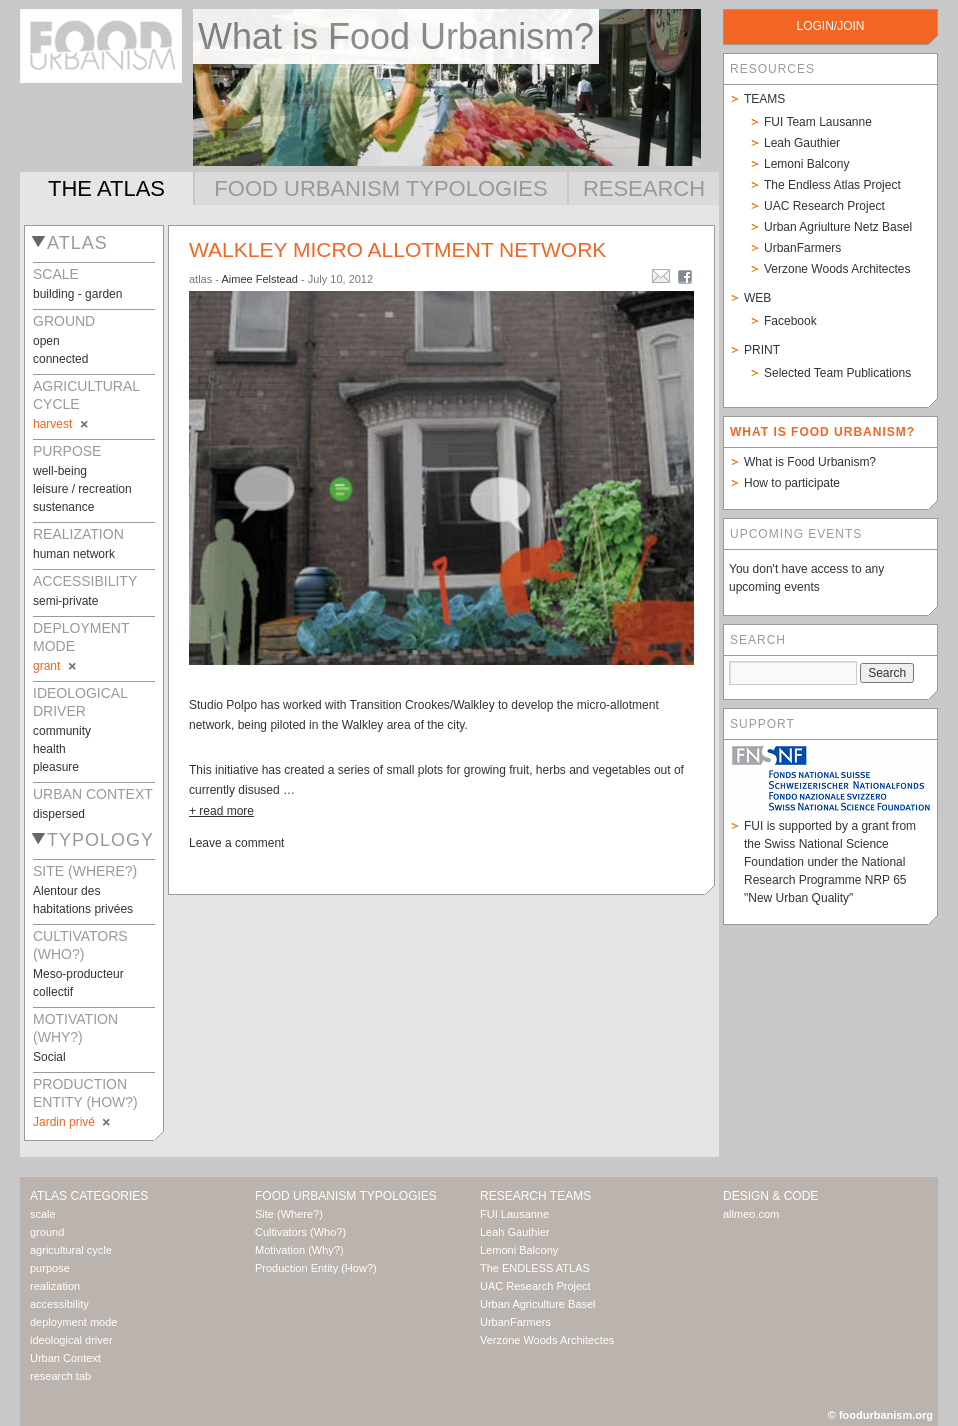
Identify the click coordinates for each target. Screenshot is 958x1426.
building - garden (77, 294)
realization (55, 1286)
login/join (830, 26)
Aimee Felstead (259, 279)
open (46, 341)
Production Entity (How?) (316, 1268)
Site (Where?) (289, 1214)
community (62, 731)
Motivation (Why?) (299, 1250)
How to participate (792, 483)
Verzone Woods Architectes (837, 269)
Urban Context (65, 1358)
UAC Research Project (824, 206)
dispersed (59, 814)
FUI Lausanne (514, 1214)
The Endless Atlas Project (832, 185)
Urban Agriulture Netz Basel (838, 227)
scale (43, 1214)
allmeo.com (751, 1214)
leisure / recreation (82, 489)
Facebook (790, 321)
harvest (62, 424)
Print (762, 350)
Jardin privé (73, 1122)
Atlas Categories (89, 1196)
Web (757, 298)
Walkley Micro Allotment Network (397, 249)
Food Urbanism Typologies (380, 188)
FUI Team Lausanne (818, 122)
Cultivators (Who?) (300, 1232)
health (49, 749)
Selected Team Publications (837, 373)
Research (644, 188)
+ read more (221, 811)
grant (56, 666)
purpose (50, 1268)
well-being (60, 471)
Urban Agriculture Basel (538, 1304)
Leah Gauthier (802, 143)
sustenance (63, 507)
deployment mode (73, 1322)
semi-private (65, 601)
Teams (764, 99)
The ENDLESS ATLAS (535, 1268)
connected (60, 359)
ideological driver (71, 1340)
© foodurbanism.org (880, 1415)
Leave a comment (236, 843)
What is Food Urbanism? (810, 462)
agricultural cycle (71, 1250)
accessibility (59, 1304)
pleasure (56, 767)
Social (49, 1057)
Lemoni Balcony (806, 164)
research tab (60, 1376)
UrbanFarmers (802, 248)
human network (74, 554)
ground (47, 1232)
